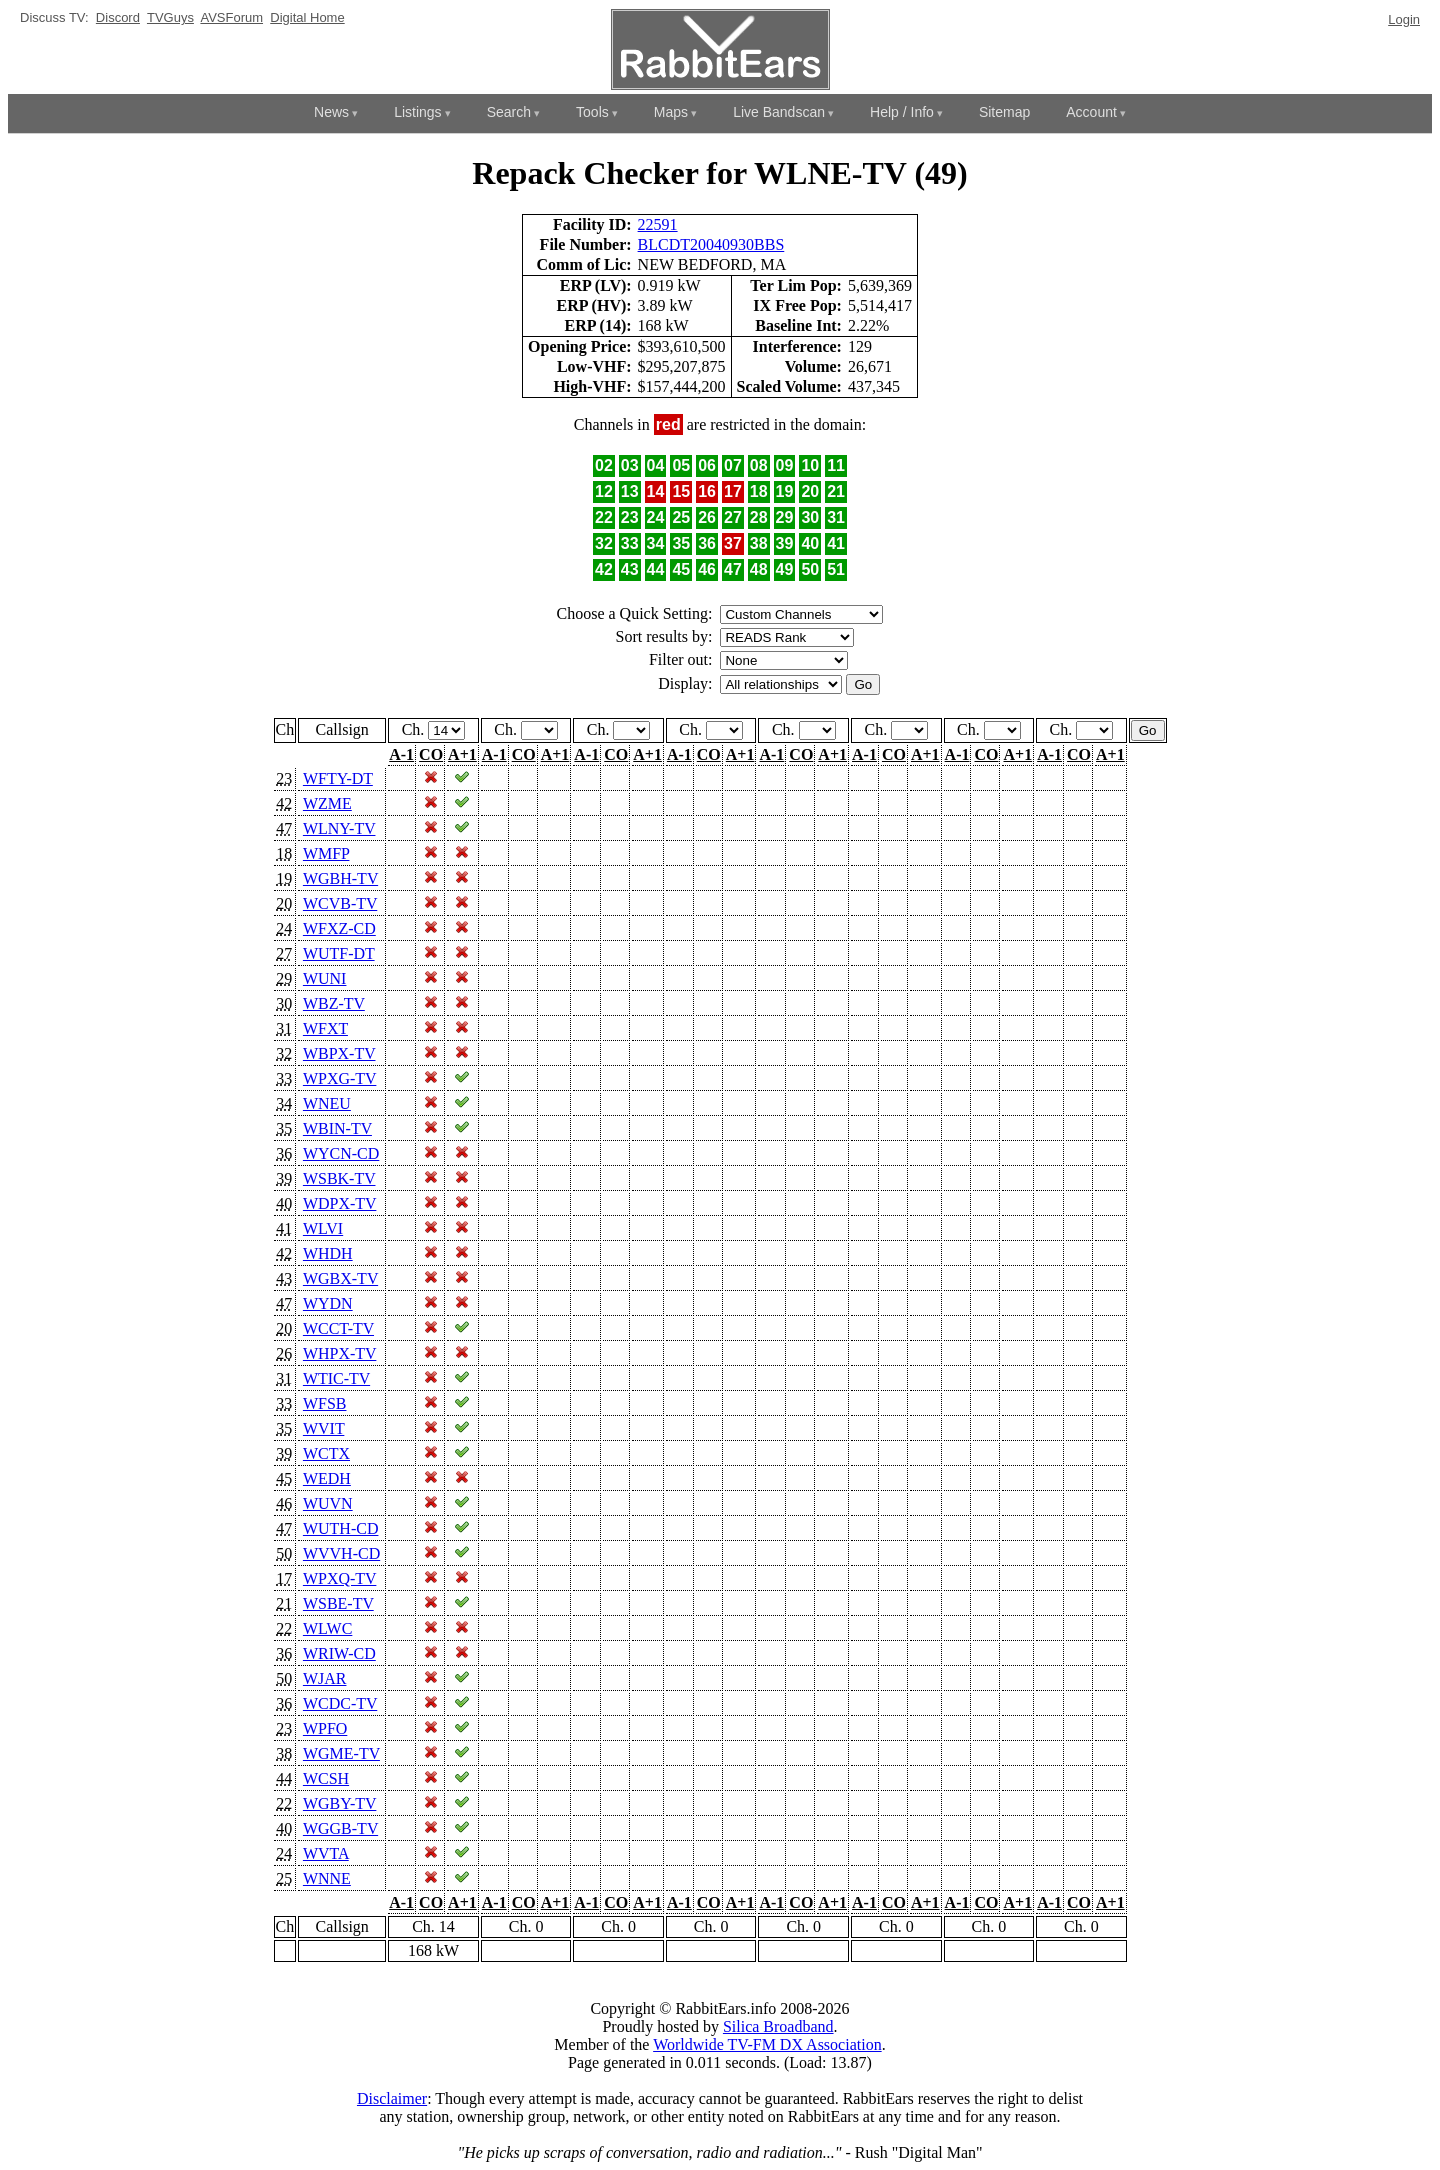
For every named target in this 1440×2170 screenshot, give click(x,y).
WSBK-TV (339, 1178)
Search (509, 112)
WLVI (323, 1228)
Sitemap (1004, 112)
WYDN (328, 1303)
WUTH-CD (341, 1528)
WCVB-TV (340, 903)
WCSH (326, 1778)
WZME (327, 803)
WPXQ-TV (339, 1578)
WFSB (325, 1403)
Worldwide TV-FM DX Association (767, 2044)
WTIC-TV (336, 1378)
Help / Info (902, 112)
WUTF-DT (339, 953)
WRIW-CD (339, 1653)
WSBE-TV (338, 1603)
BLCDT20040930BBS (711, 244)
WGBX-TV (340, 1278)
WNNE (327, 1878)
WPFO (325, 1728)
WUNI (325, 978)
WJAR (325, 1678)
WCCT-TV (338, 1328)
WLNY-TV (339, 828)
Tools (592, 112)
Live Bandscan (779, 112)
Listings (417, 112)
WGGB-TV (340, 1828)
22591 (658, 224)
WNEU (327, 1103)
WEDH (327, 1478)
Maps (671, 112)
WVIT (323, 1428)
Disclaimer (392, 2098)
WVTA (326, 1853)
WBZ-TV (334, 1003)
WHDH (328, 1253)
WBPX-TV (339, 1053)
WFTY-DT (338, 778)
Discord (118, 17)
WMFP (326, 853)
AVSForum (231, 17)
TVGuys (170, 17)
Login (1404, 19)
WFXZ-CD (339, 928)
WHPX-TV (339, 1353)
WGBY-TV (339, 1803)
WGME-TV (341, 1753)
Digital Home (307, 17)
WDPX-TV (339, 1203)
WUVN (328, 1503)
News (331, 112)
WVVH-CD (341, 1553)
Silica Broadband (778, 2026)
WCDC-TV (340, 1703)
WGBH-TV (340, 878)
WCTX (326, 1453)
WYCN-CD (341, 1153)
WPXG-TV (339, 1078)
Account (1091, 112)
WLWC (327, 1628)
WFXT (325, 1028)
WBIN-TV (337, 1128)
